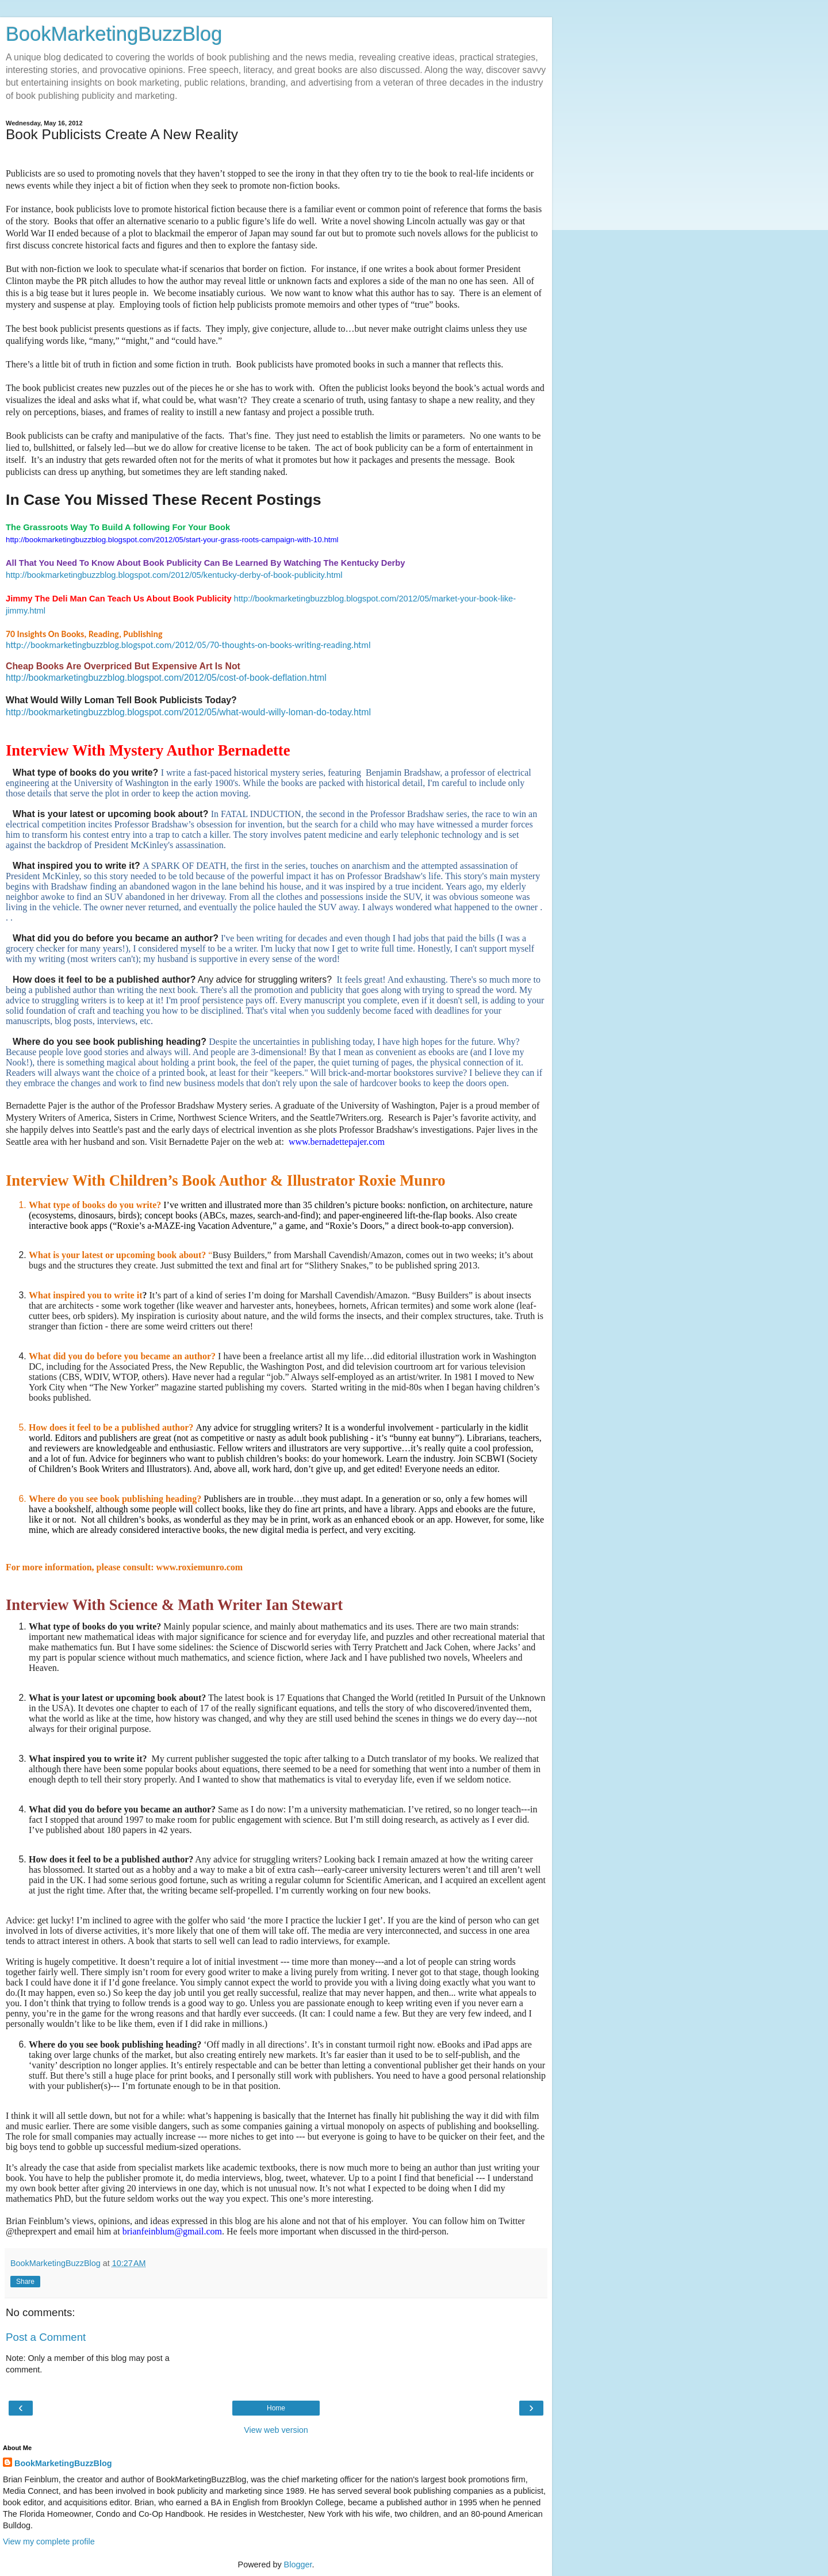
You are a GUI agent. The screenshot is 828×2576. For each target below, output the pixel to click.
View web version (276, 2430)
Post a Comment (46, 2337)
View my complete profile (49, 2541)
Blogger (298, 2564)
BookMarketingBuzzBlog (114, 34)
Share (25, 2282)
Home (276, 2408)
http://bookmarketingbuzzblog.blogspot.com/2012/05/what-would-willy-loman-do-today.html (188, 712)
